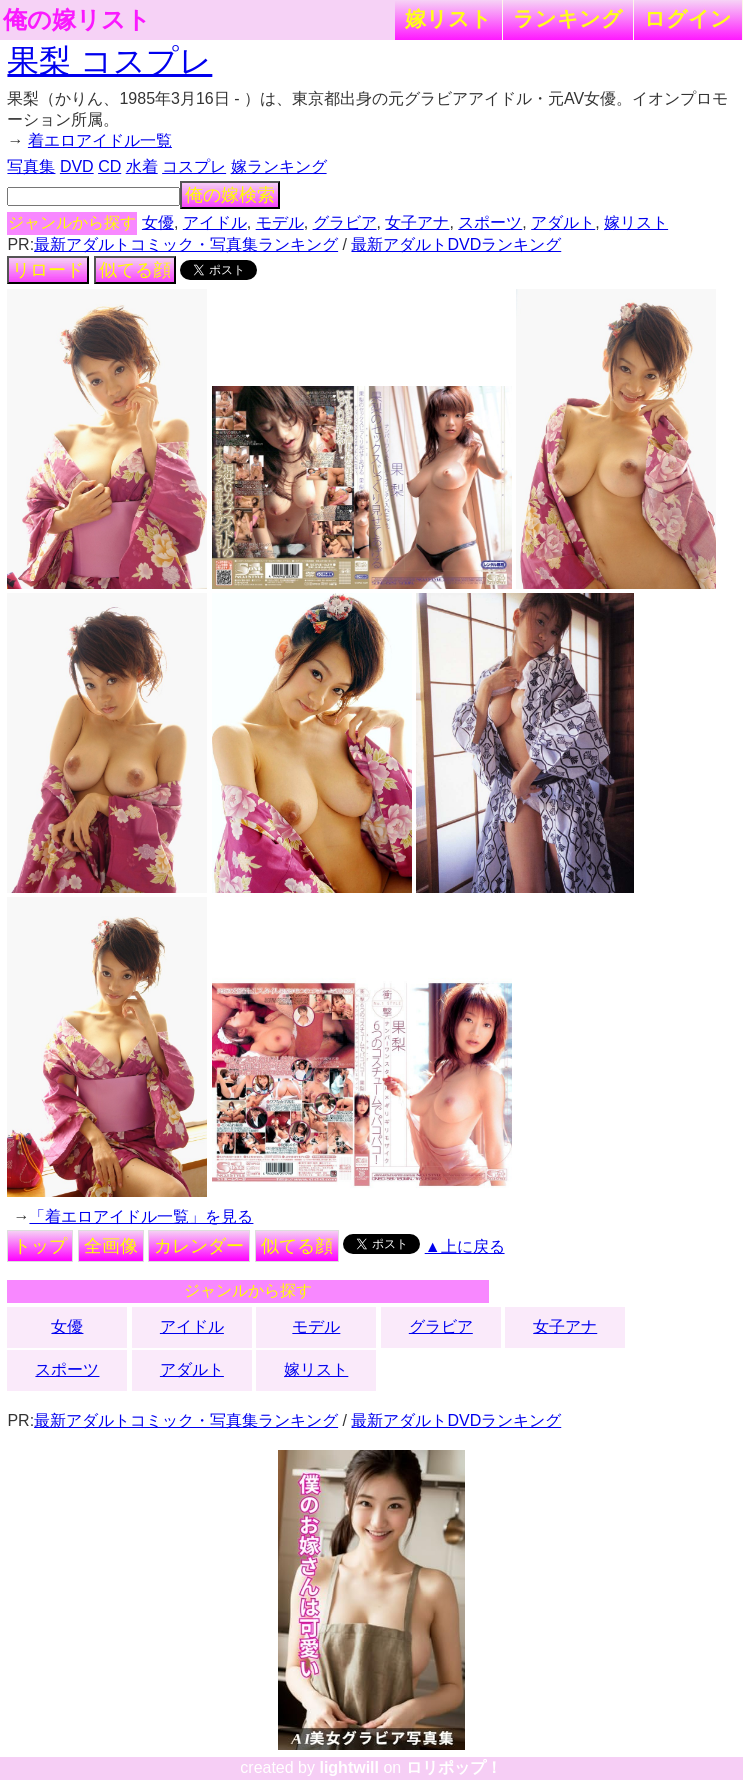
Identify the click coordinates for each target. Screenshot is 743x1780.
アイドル (215, 222)
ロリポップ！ (454, 1767)
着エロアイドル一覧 (100, 140)
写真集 (31, 166)
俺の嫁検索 (230, 195)
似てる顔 (135, 270)
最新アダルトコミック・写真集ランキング (186, 244)
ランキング (568, 18)
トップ (40, 1246)
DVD (77, 166)
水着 (142, 166)
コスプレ (194, 166)
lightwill (349, 1767)
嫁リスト (448, 18)
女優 (158, 222)
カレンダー (199, 1246)
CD (109, 166)
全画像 (111, 1246)
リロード (48, 270)
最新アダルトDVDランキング (456, 244)
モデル (280, 222)
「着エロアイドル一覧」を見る (141, 1216)
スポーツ (490, 222)
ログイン (688, 18)
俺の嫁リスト (77, 20)
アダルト (563, 222)
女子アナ (417, 222)
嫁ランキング (279, 166)
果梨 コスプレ (109, 61)
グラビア (345, 222)
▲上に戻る (465, 1246)
